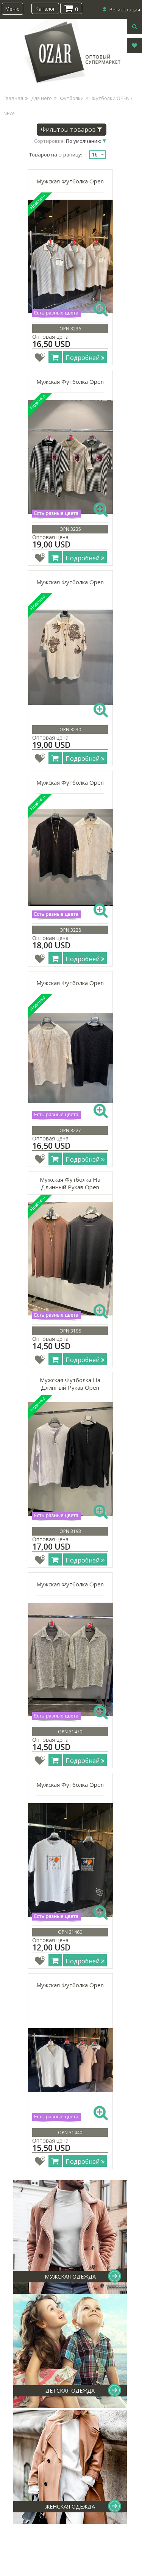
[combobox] (97, 154)
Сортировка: (68, 141)
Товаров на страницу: (55, 154)
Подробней (85, 357)
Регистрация (124, 9)
